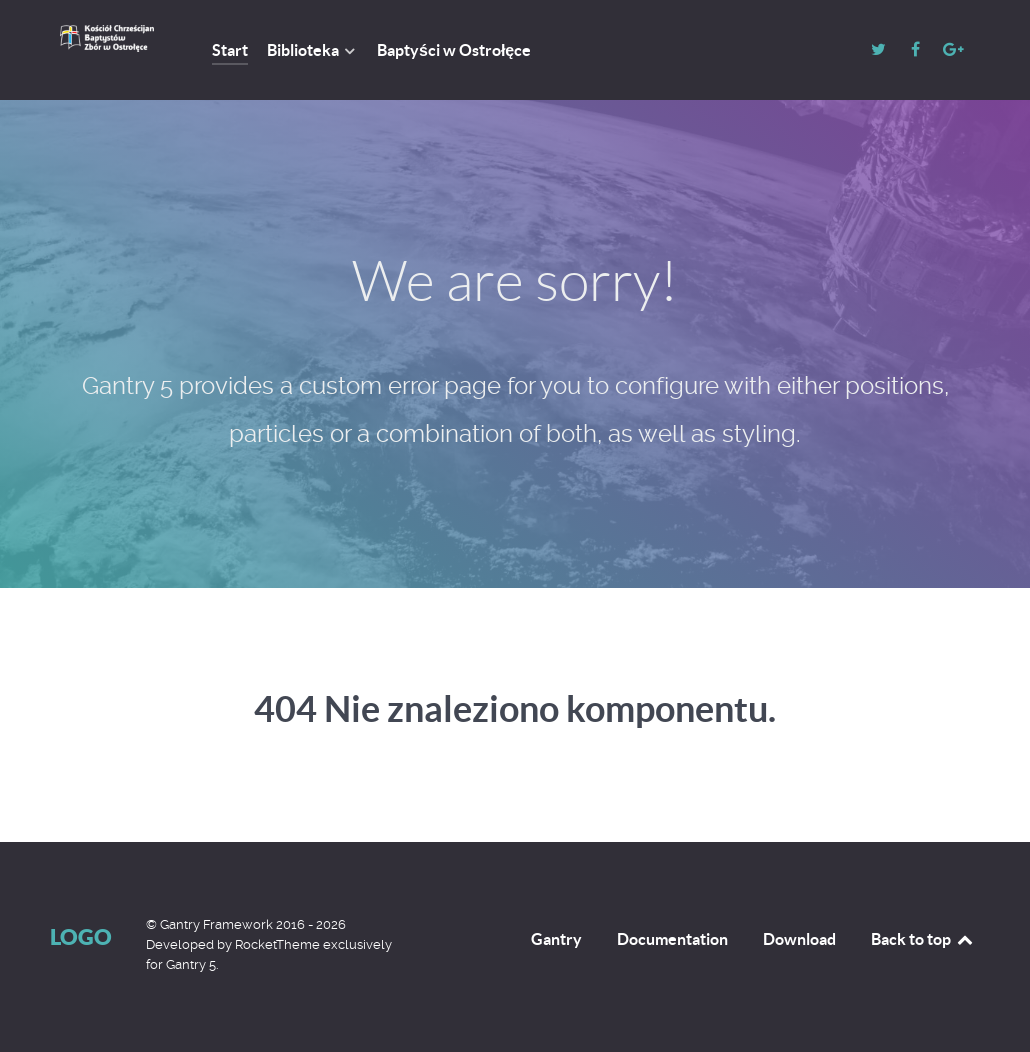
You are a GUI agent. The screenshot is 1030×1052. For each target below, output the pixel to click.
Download (799, 939)
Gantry (556, 939)
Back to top (923, 939)
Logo (81, 936)
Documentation (672, 939)
